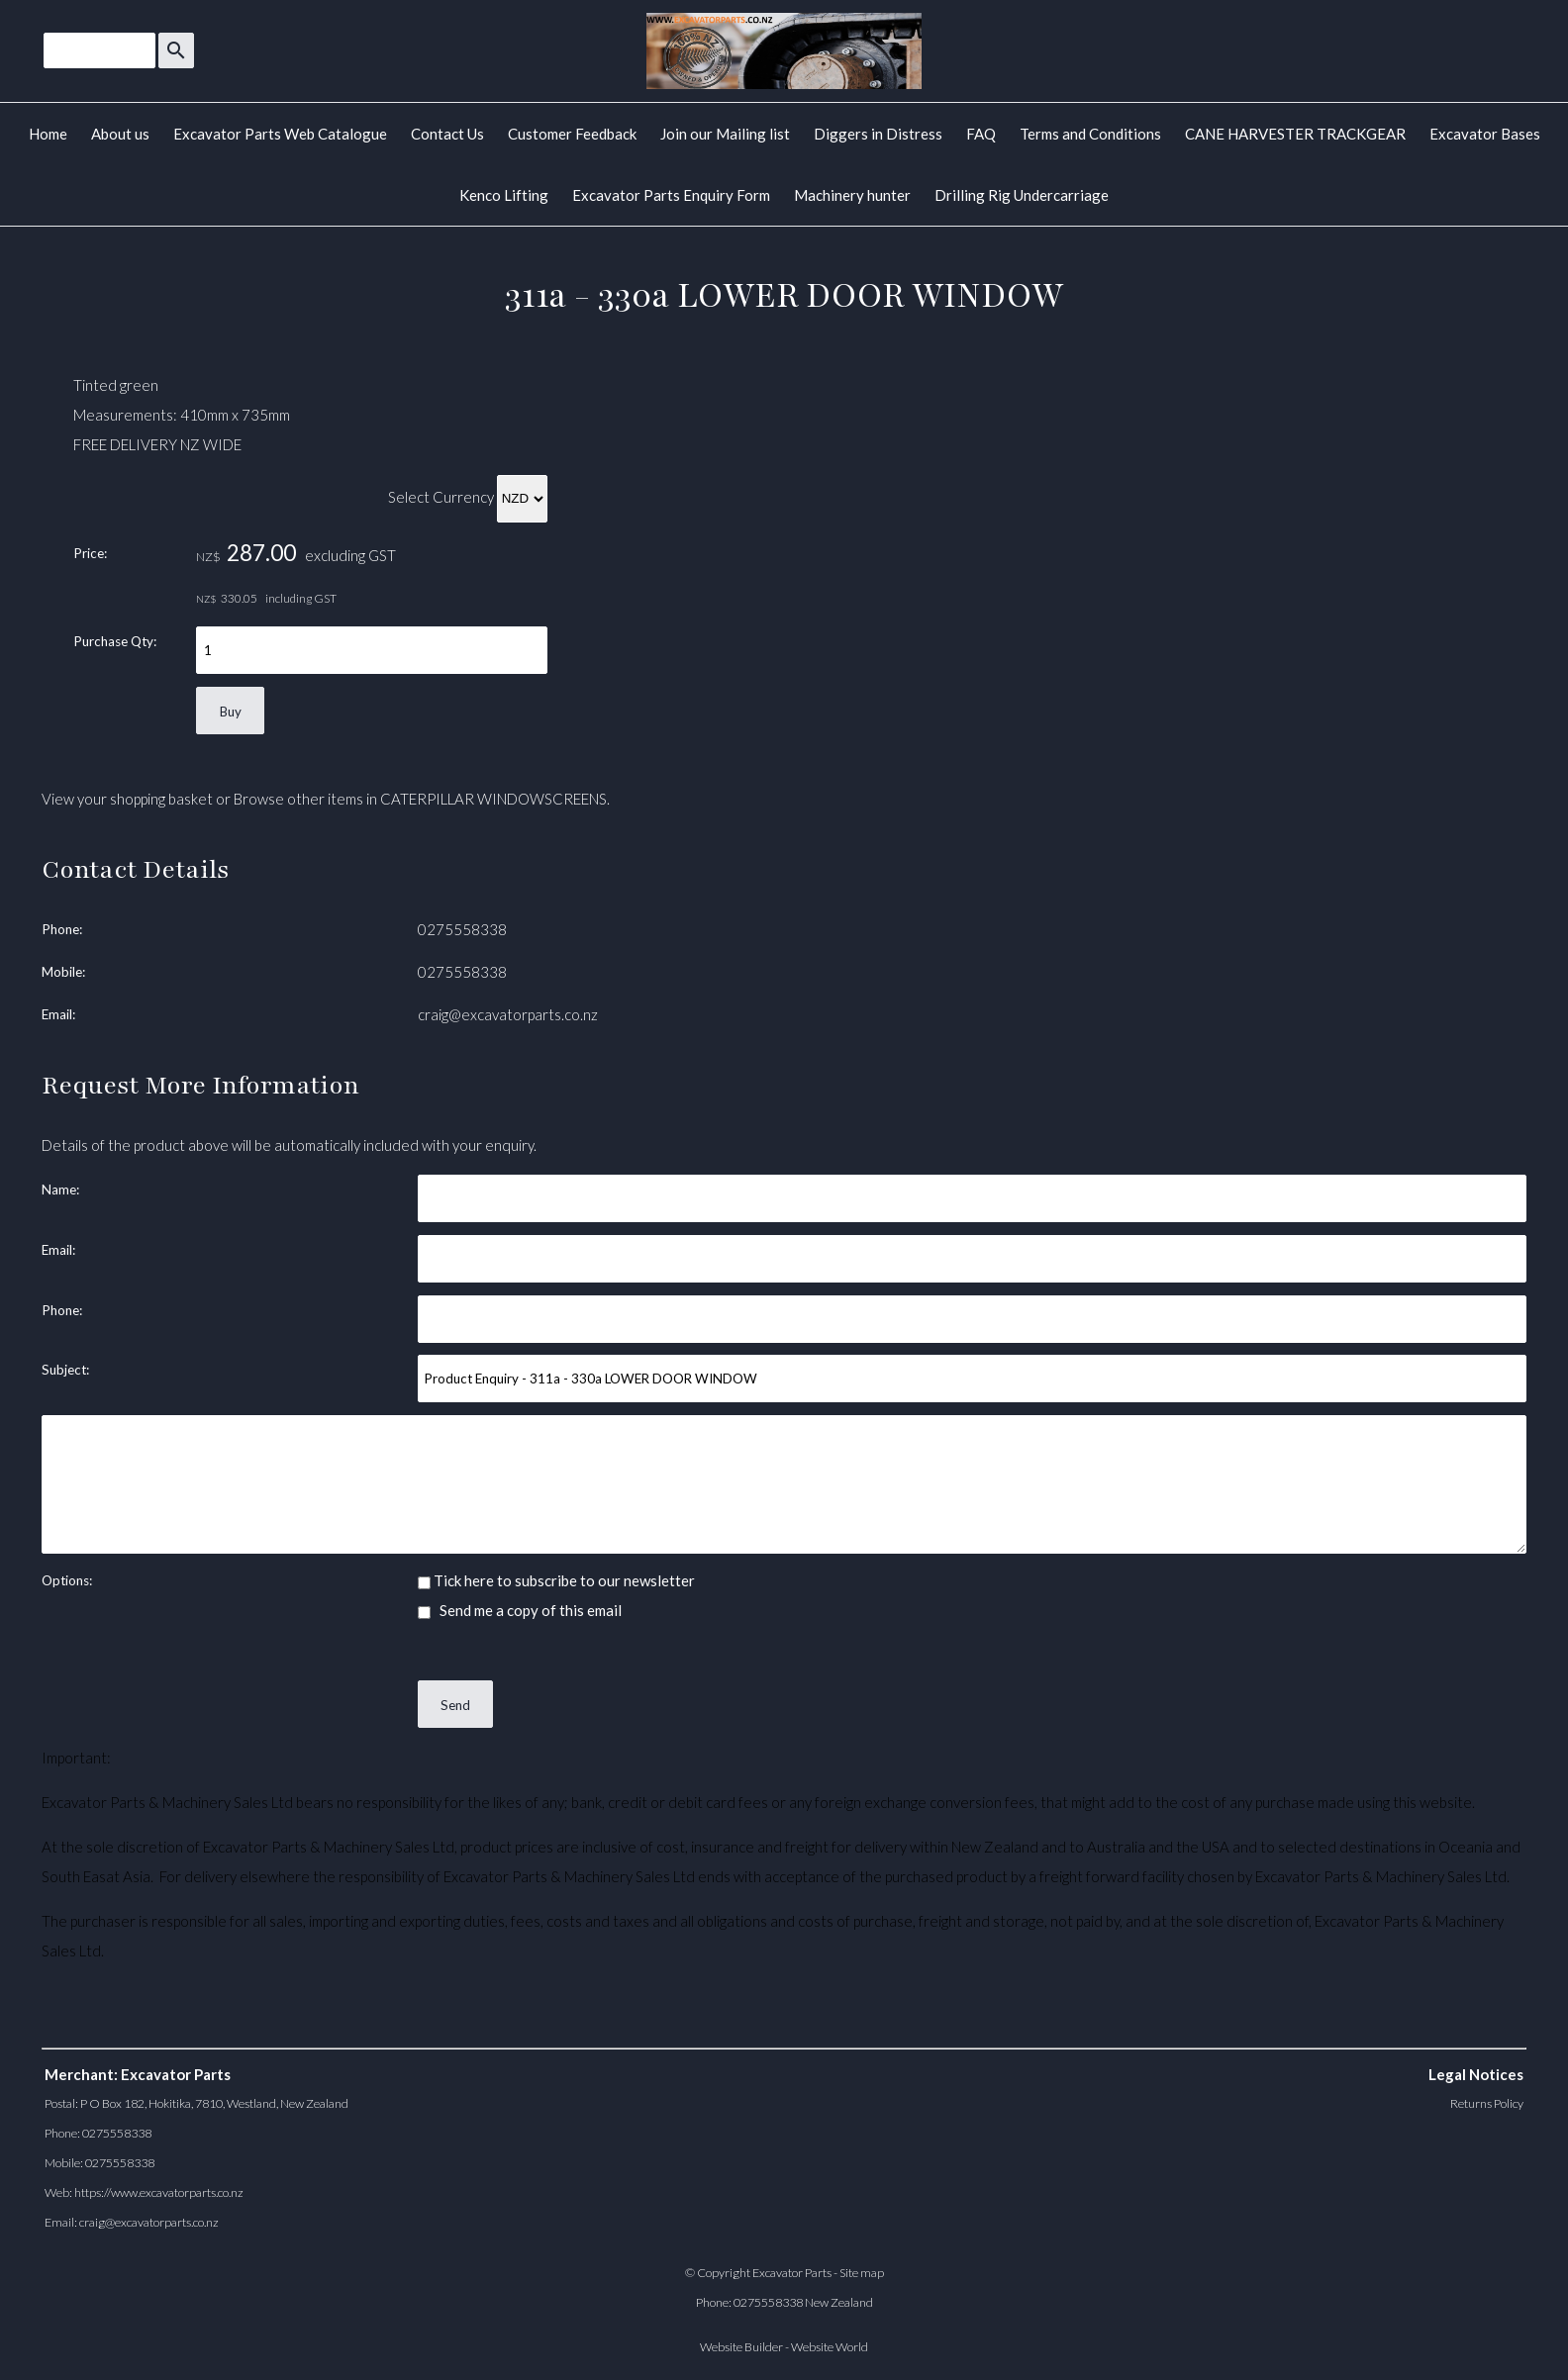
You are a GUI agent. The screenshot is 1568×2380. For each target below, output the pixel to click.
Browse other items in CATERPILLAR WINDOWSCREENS (420, 799)
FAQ (981, 134)
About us (120, 134)
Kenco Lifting (503, 195)
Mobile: (63, 972)
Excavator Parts (792, 2272)
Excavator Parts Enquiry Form (671, 195)
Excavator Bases (1484, 134)
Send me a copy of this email (520, 1610)
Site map (861, 2272)
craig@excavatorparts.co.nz (508, 1014)
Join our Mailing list (725, 134)
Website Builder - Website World (784, 2346)
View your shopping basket (127, 799)
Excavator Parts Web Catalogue (280, 134)
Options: (67, 1580)
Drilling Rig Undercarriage (1021, 195)
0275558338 (462, 929)
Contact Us (447, 134)
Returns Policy (1486, 2103)
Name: (60, 1189)
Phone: (62, 929)
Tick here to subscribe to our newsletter (556, 1580)
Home (48, 134)
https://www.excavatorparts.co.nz (159, 2192)
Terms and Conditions (1090, 134)
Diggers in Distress (878, 134)
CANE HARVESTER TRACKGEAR (1295, 134)
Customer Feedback (572, 134)
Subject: (65, 1370)
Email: (58, 1014)
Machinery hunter (852, 195)
